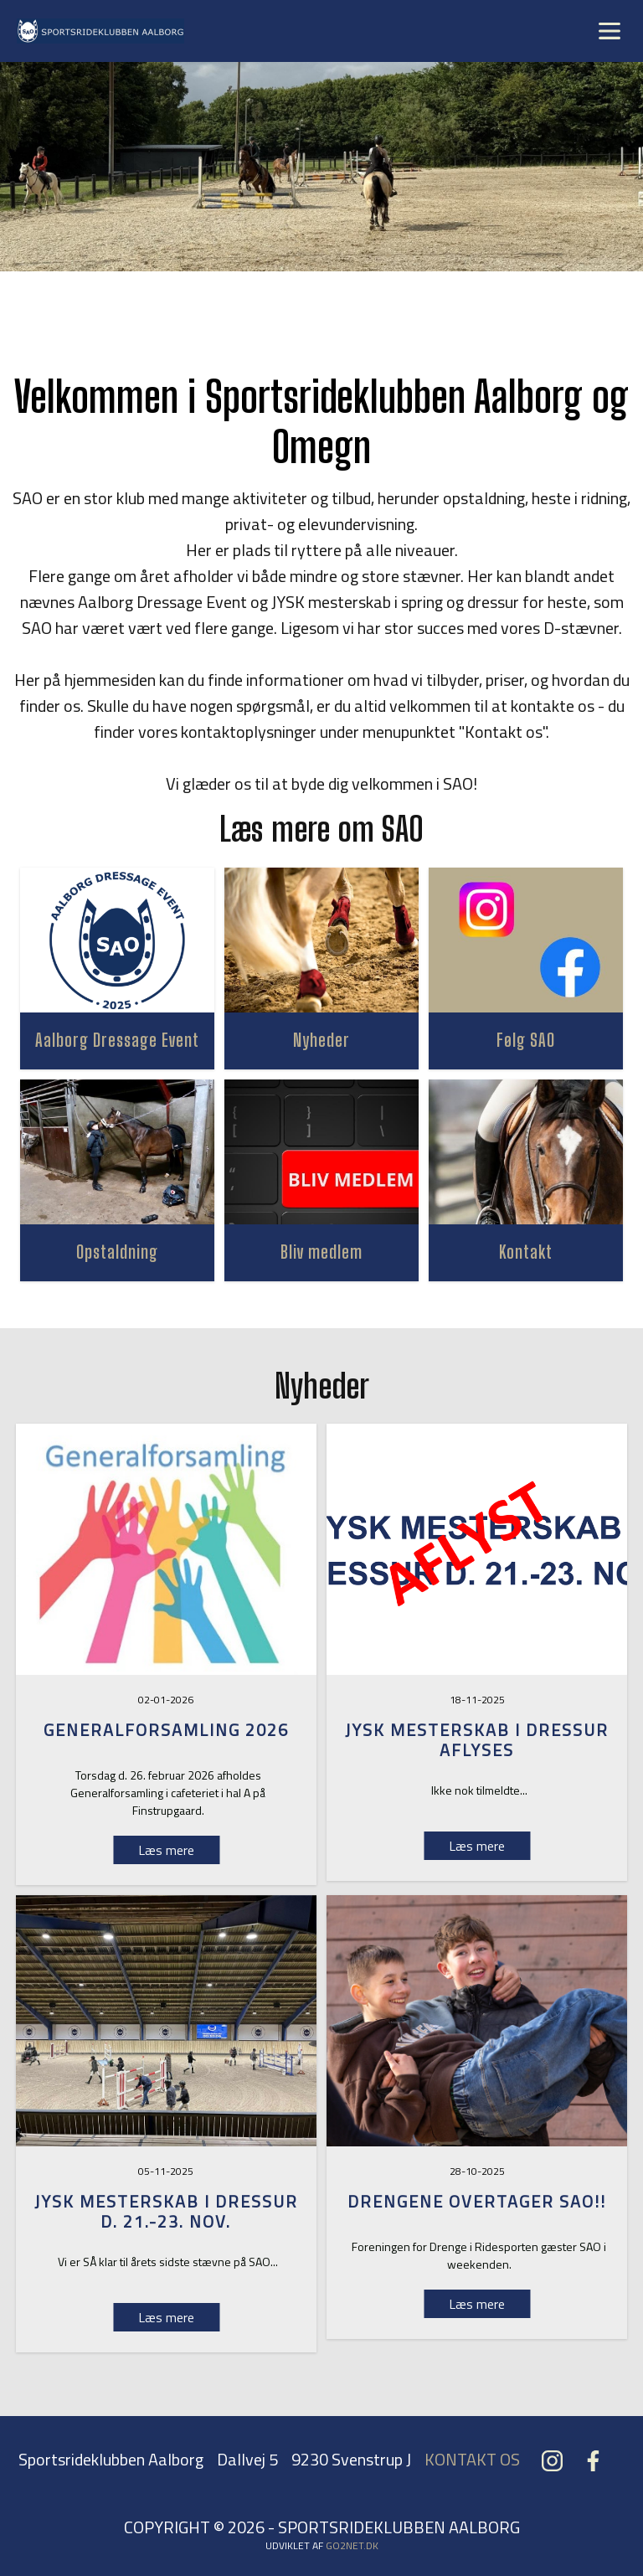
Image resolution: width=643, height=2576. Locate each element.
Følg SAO (525, 1039)
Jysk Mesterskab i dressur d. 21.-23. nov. (166, 2211)
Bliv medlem (321, 1251)
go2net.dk (352, 2545)
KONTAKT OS (472, 2459)
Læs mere (477, 1846)
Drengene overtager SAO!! (476, 2201)
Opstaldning (117, 1251)
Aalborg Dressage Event (117, 1039)
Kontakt (526, 1251)
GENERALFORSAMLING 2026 (166, 1730)
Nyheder (321, 1039)
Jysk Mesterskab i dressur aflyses (477, 1740)
